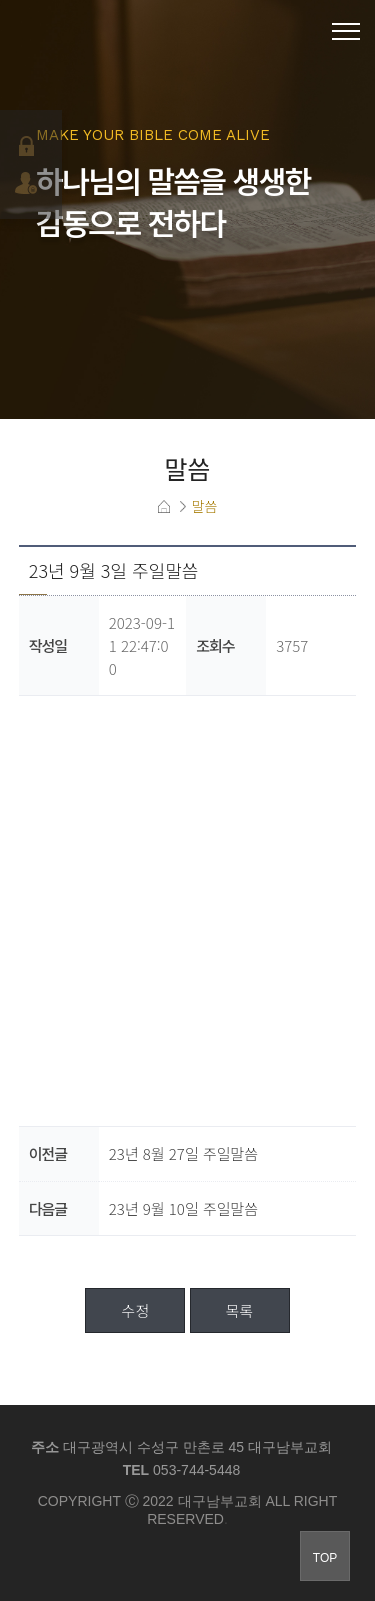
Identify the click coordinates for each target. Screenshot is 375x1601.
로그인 (28, 146)
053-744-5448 (196, 1470)
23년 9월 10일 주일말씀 (183, 1208)
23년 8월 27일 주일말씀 (183, 1153)
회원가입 (28, 183)
